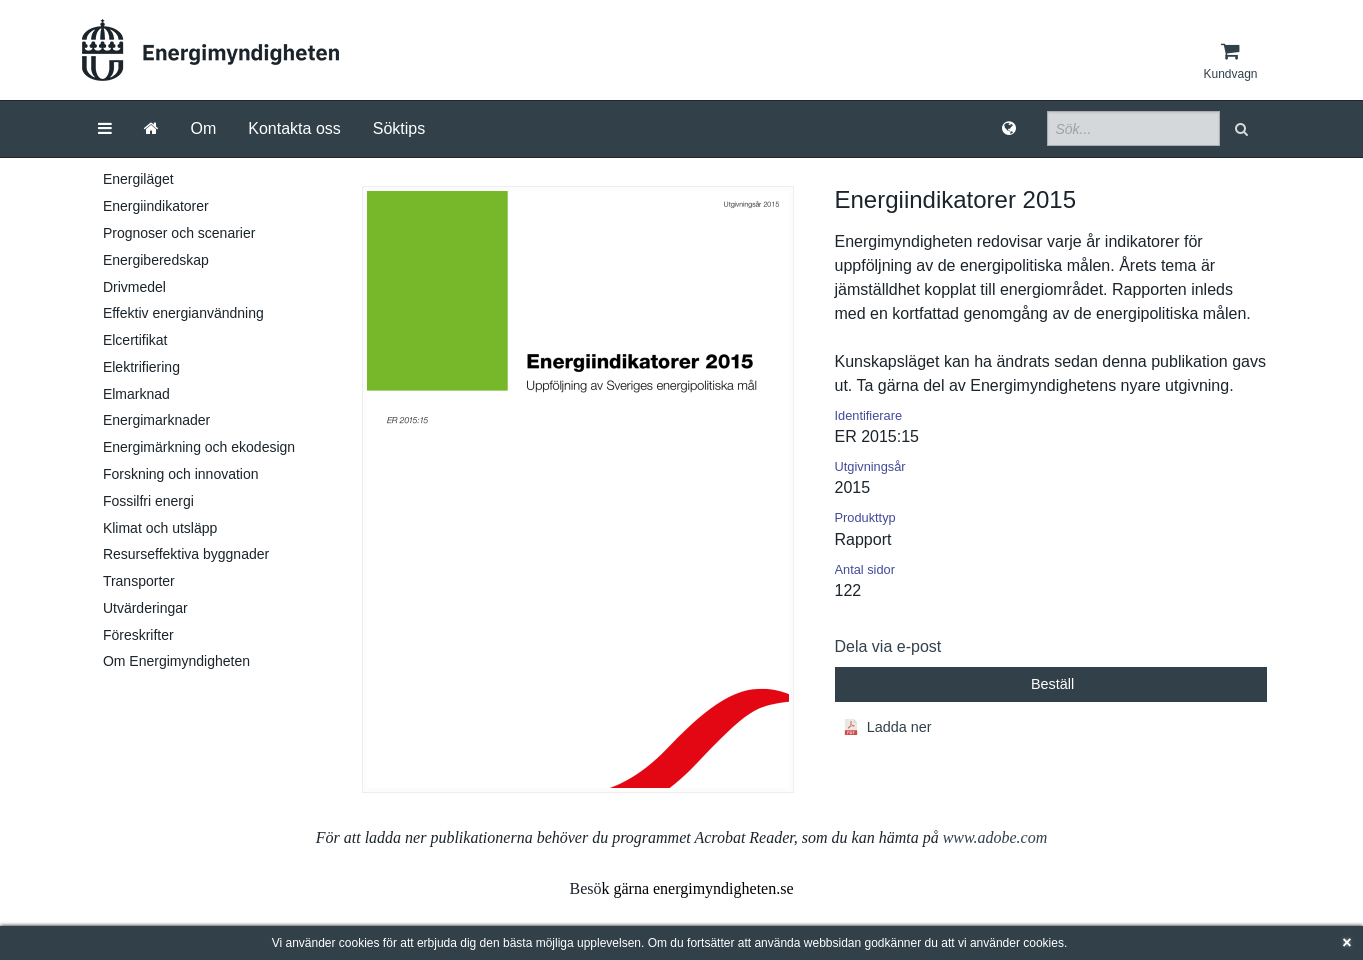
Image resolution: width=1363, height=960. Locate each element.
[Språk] (1009, 129)
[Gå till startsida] (151, 129)
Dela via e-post (888, 646)
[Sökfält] (1133, 128)
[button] (1243, 128)
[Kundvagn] (1230, 61)
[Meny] (105, 129)
